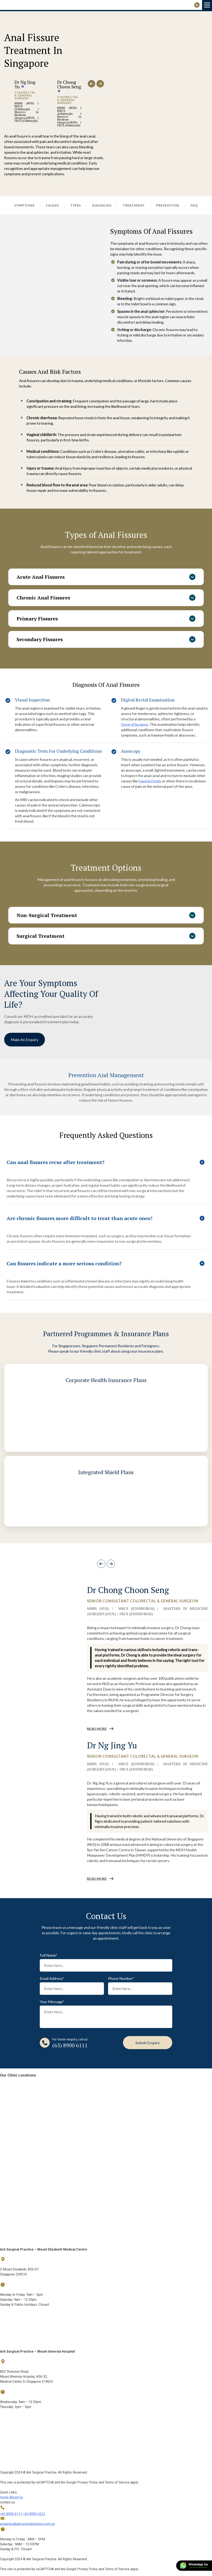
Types (75, 205)
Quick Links (8, 2492)
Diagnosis (102, 205)
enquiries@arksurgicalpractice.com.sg (27, 2523)
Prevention (167, 205)
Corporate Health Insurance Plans (106, 1379)
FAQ (194, 205)
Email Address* (52, 1978)
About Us (16, 2497)
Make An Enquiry (24, 1039)
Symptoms (24, 205)
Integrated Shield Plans (106, 1471)
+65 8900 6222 (34, 2513)
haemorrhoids (150, 780)
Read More (100, 1728)
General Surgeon (134, 724)
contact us (7, 2502)
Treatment (134, 205)
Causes (52, 205)
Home (5, 2497)
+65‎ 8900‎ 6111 (11, 2513)
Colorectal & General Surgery (24, 95)
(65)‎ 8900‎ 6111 (70, 2044)
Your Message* (52, 2001)
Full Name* (48, 1954)
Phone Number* (121, 1978)
